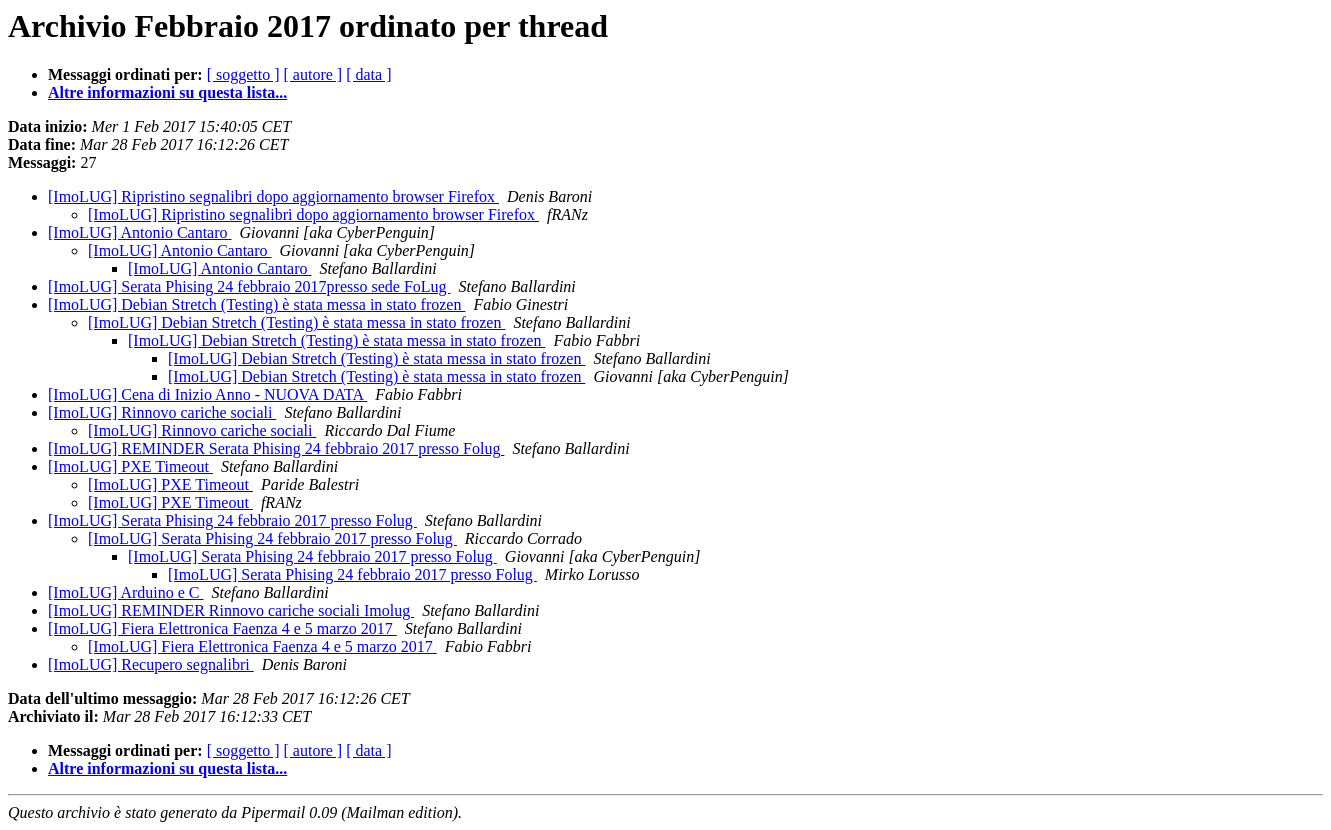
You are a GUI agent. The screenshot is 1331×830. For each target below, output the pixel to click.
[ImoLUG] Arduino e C (126, 592)
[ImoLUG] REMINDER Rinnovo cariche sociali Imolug (231, 610)
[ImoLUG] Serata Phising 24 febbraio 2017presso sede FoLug (249, 286)
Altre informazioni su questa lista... (167, 92)
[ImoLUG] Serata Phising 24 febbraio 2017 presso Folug (232, 520)
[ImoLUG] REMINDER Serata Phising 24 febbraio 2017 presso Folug (276, 448)
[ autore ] (313, 74)
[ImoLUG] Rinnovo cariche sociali (162, 412)
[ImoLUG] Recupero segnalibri (151, 664)
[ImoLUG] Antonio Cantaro (140, 232)
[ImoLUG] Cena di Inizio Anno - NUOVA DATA (207, 394)
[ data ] (368, 74)
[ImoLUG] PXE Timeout (130, 466)
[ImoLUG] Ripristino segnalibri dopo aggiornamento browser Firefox (273, 196)
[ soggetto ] (243, 74)
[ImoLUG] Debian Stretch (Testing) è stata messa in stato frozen (256, 304)
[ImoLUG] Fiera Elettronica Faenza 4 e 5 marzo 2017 (222, 628)
